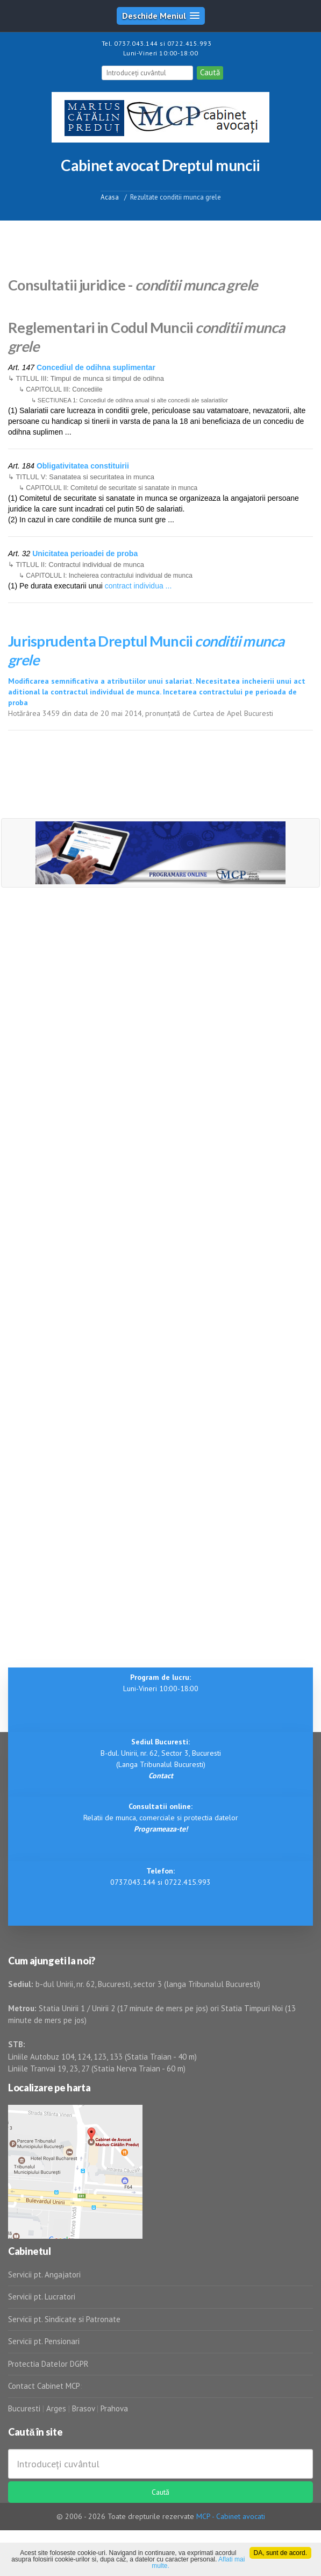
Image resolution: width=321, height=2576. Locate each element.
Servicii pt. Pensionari (44, 2341)
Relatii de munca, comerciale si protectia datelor (160, 1817)
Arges (56, 2408)
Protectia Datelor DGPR (48, 2364)
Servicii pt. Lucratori (41, 2296)
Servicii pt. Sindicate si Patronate (64, 2319)
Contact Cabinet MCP (44, 2386)
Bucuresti (25, 2408)
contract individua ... (138, 585)
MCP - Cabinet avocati (230, 2516)
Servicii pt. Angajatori (44, 2274)
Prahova (114, 2408)
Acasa (110, 196)
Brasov (83, 2408)
